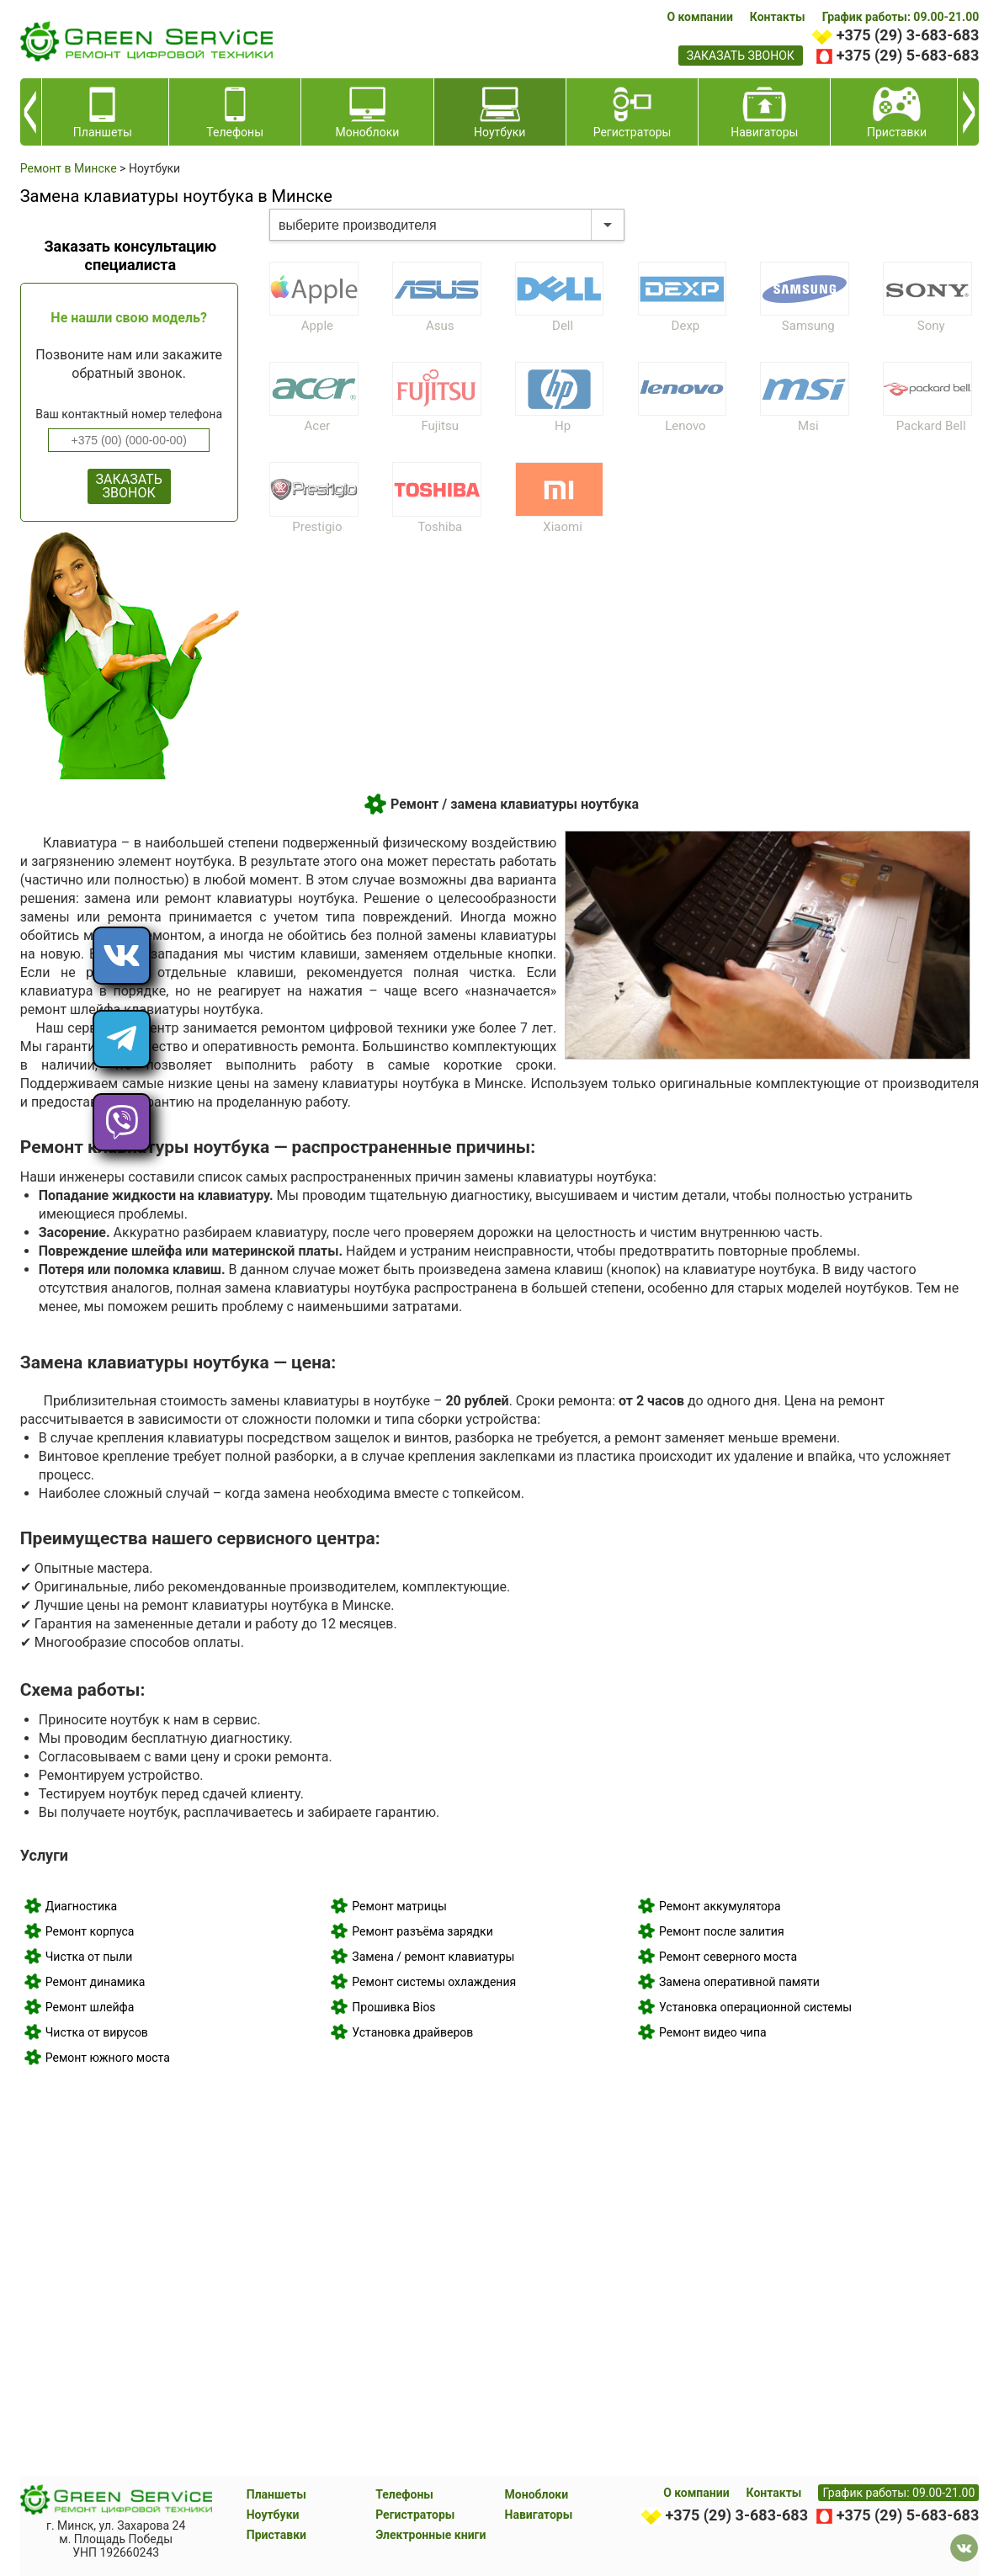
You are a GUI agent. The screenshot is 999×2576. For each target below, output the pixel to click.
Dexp (686, 325)
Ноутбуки (273, 2514)
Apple (317, 325)
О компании (699, 17)
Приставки (276, 2534)
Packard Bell (931, 425)
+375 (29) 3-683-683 (908, 35)
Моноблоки (537, 2494)
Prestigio (317, 526)
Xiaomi (562, 526)
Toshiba (439, 526)
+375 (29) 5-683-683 (908, 55)
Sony (931, 325)
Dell (562, 325)
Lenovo (685, 425)
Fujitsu (440, 425)
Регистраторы (414, 2514)
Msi (808, 425)
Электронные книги (430, 2534)
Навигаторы (539, 2514)
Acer (318, 425)
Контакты (777, 17)
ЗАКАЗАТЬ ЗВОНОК (129, 486)
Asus (440, 325)
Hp (563, 425)
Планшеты (276, 2494)
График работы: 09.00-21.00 (901, 17)
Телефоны (404, 2494)
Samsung (808, 325)
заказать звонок (740, 55)
